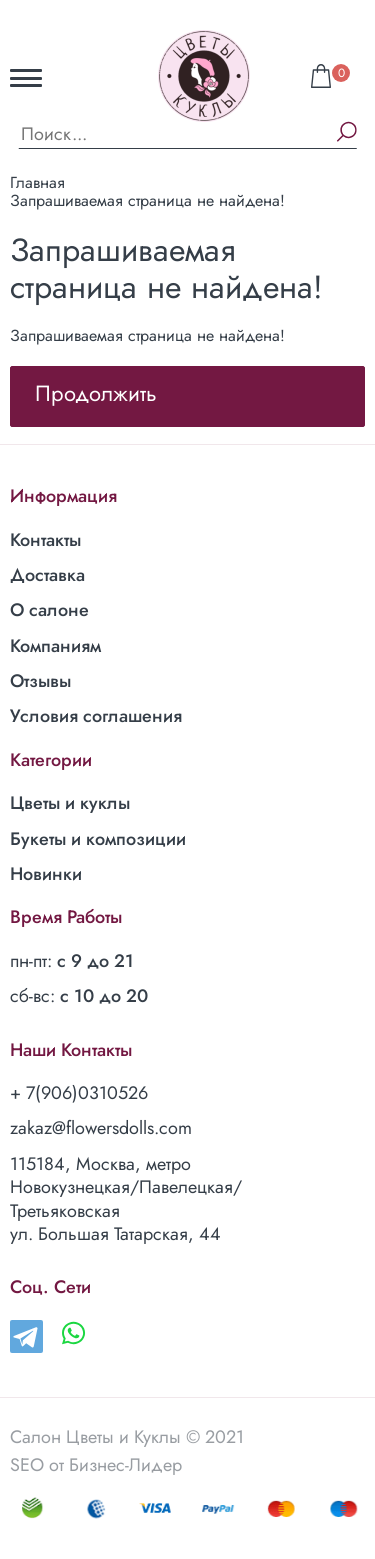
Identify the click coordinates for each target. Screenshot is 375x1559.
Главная (37, 182)
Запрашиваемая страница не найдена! (147, 200)
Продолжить (96, 393)
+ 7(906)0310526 (79, 1093)
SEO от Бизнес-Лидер (96, 1465)
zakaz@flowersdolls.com (101, 1128)
